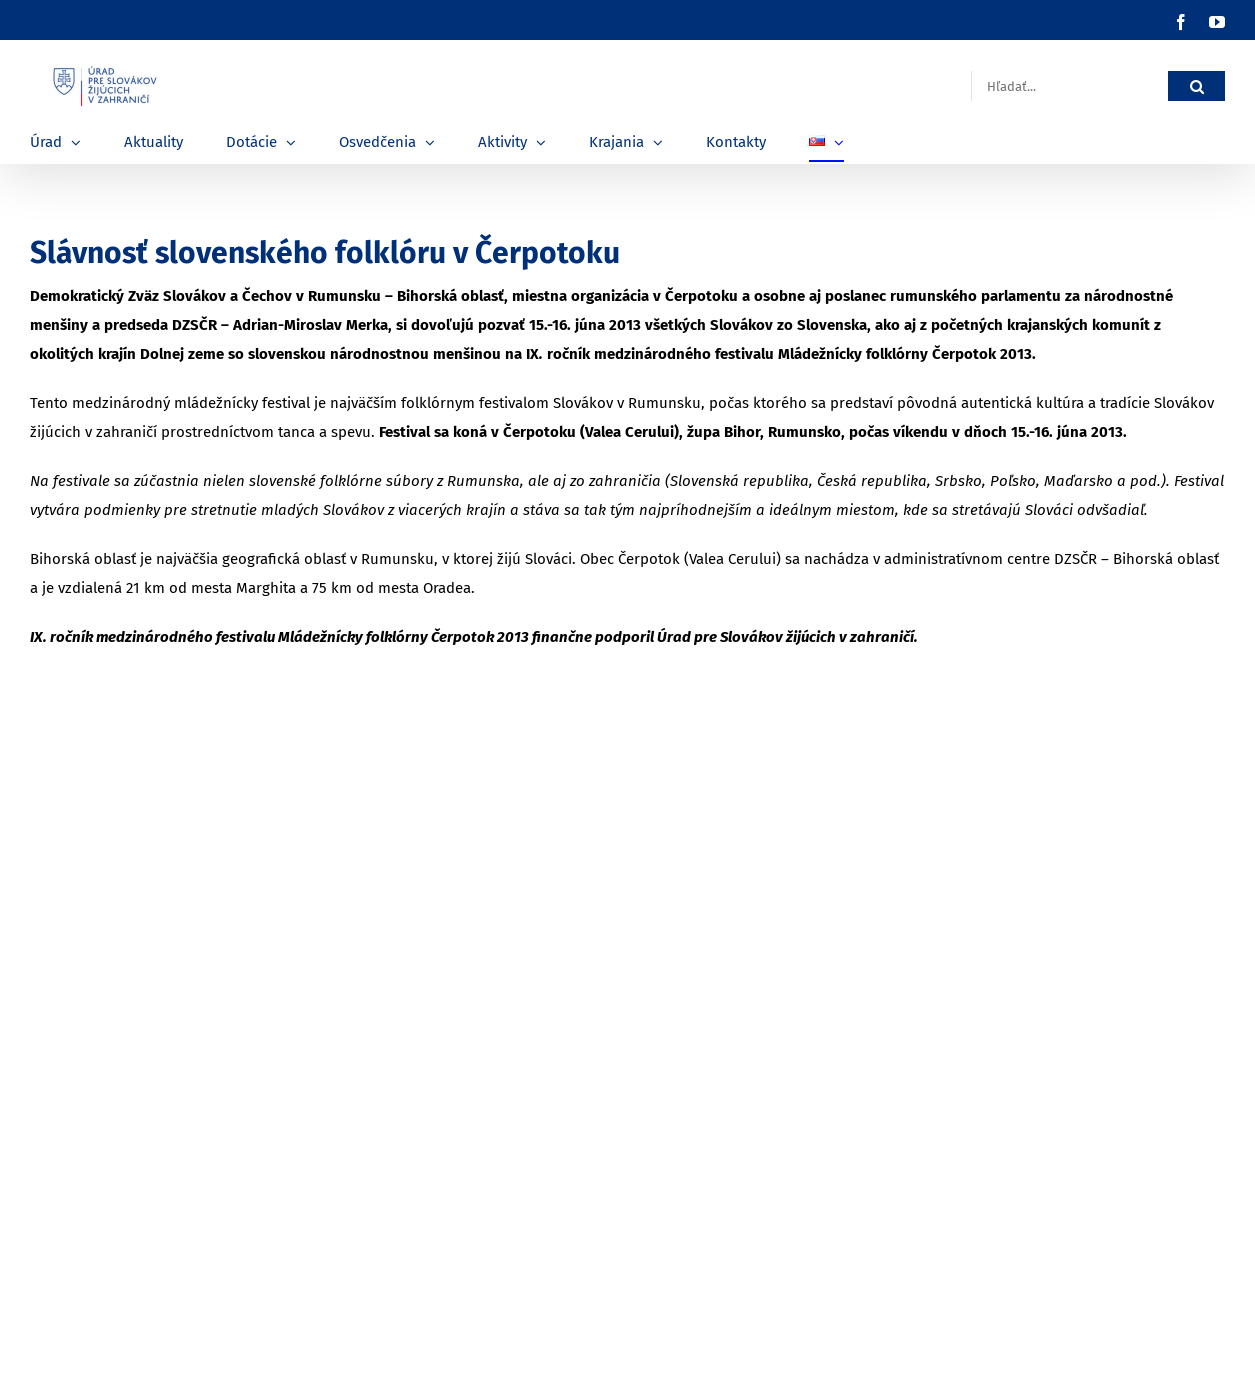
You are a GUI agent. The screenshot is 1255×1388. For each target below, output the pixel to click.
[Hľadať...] (1069, 86)
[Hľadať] (1196, 86)
